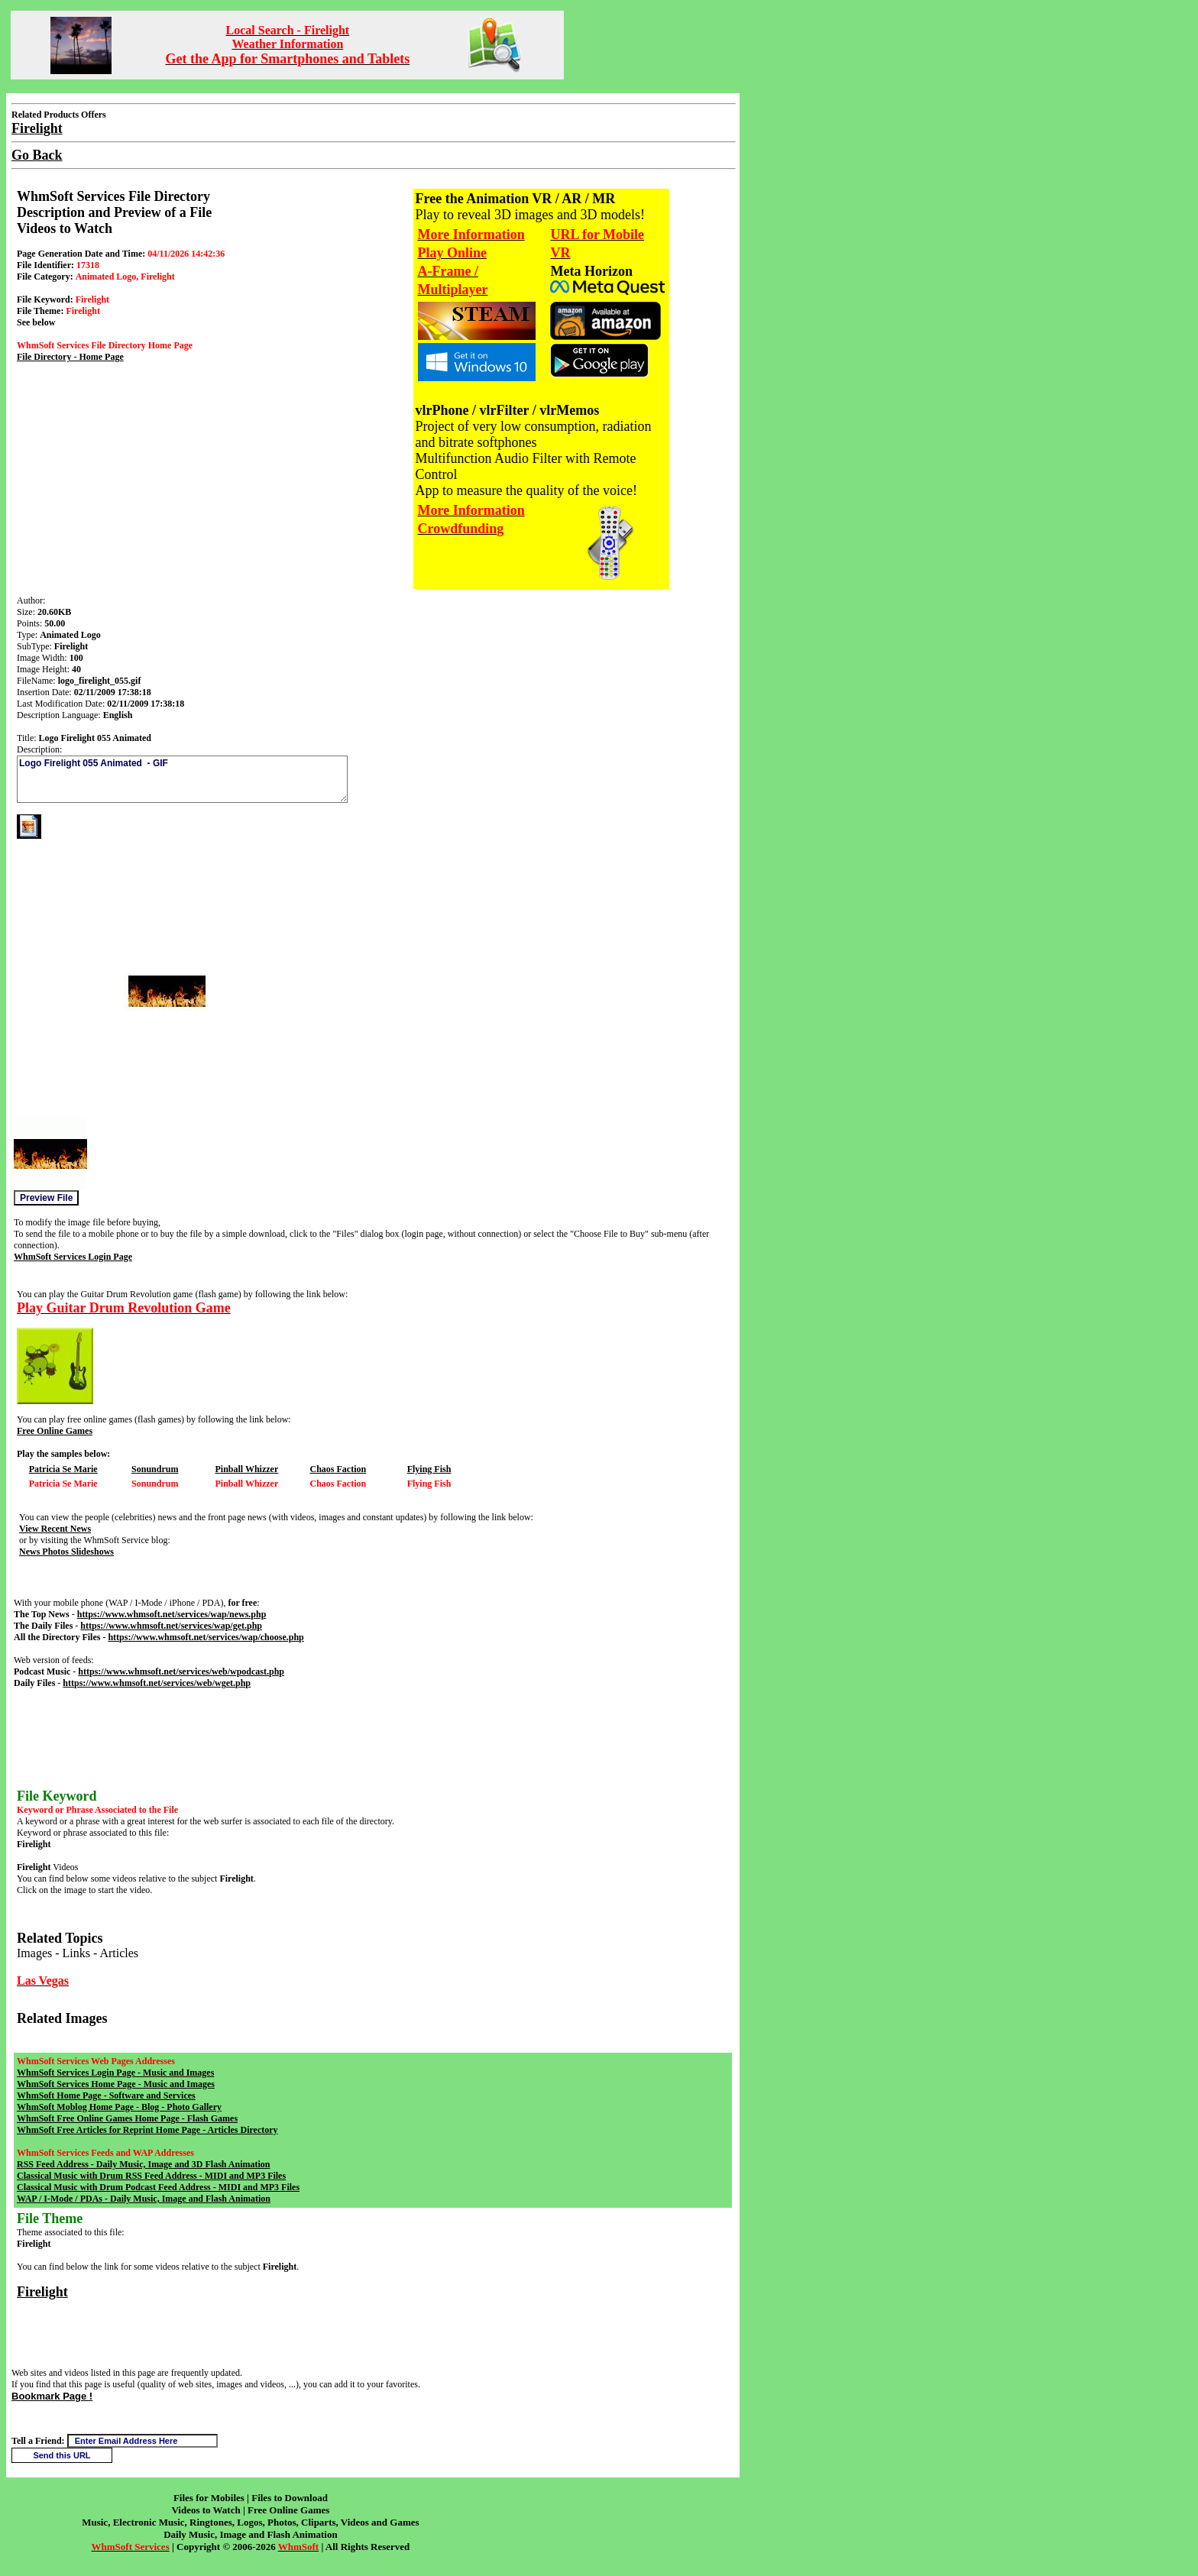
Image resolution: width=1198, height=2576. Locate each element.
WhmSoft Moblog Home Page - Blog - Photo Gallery (119, 2107)
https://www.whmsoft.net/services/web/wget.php (157, 1683)
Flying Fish (429, 1469)
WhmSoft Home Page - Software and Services (106, 2095)
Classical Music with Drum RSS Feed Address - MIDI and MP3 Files (151, 2175)
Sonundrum (154, 1469)
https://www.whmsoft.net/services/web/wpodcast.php (181, 1671)
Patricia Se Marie (63, 1469)
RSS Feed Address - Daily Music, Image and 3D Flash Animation (143, 2164)
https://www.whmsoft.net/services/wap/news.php (172, 1614)
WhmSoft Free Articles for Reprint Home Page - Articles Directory (147, 2130)
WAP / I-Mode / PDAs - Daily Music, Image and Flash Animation (143, 2198)
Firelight (42, 2291)
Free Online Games (54, 1431)
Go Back (37, 155)
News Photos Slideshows (66, 1551)
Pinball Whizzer (246, 1469)
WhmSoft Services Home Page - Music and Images (116, 2084)
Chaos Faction (337, 1469)
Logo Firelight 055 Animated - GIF (182, 779)
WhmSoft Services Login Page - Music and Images (115, 2072)
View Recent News (55, 1528)
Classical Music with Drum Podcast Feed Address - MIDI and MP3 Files (158, 2187)
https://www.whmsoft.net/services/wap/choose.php (205, 1637)
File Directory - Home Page (70, 356)
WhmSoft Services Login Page (73, 1256)
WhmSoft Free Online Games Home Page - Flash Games (127, 2118)
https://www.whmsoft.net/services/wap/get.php (171, 1625)
